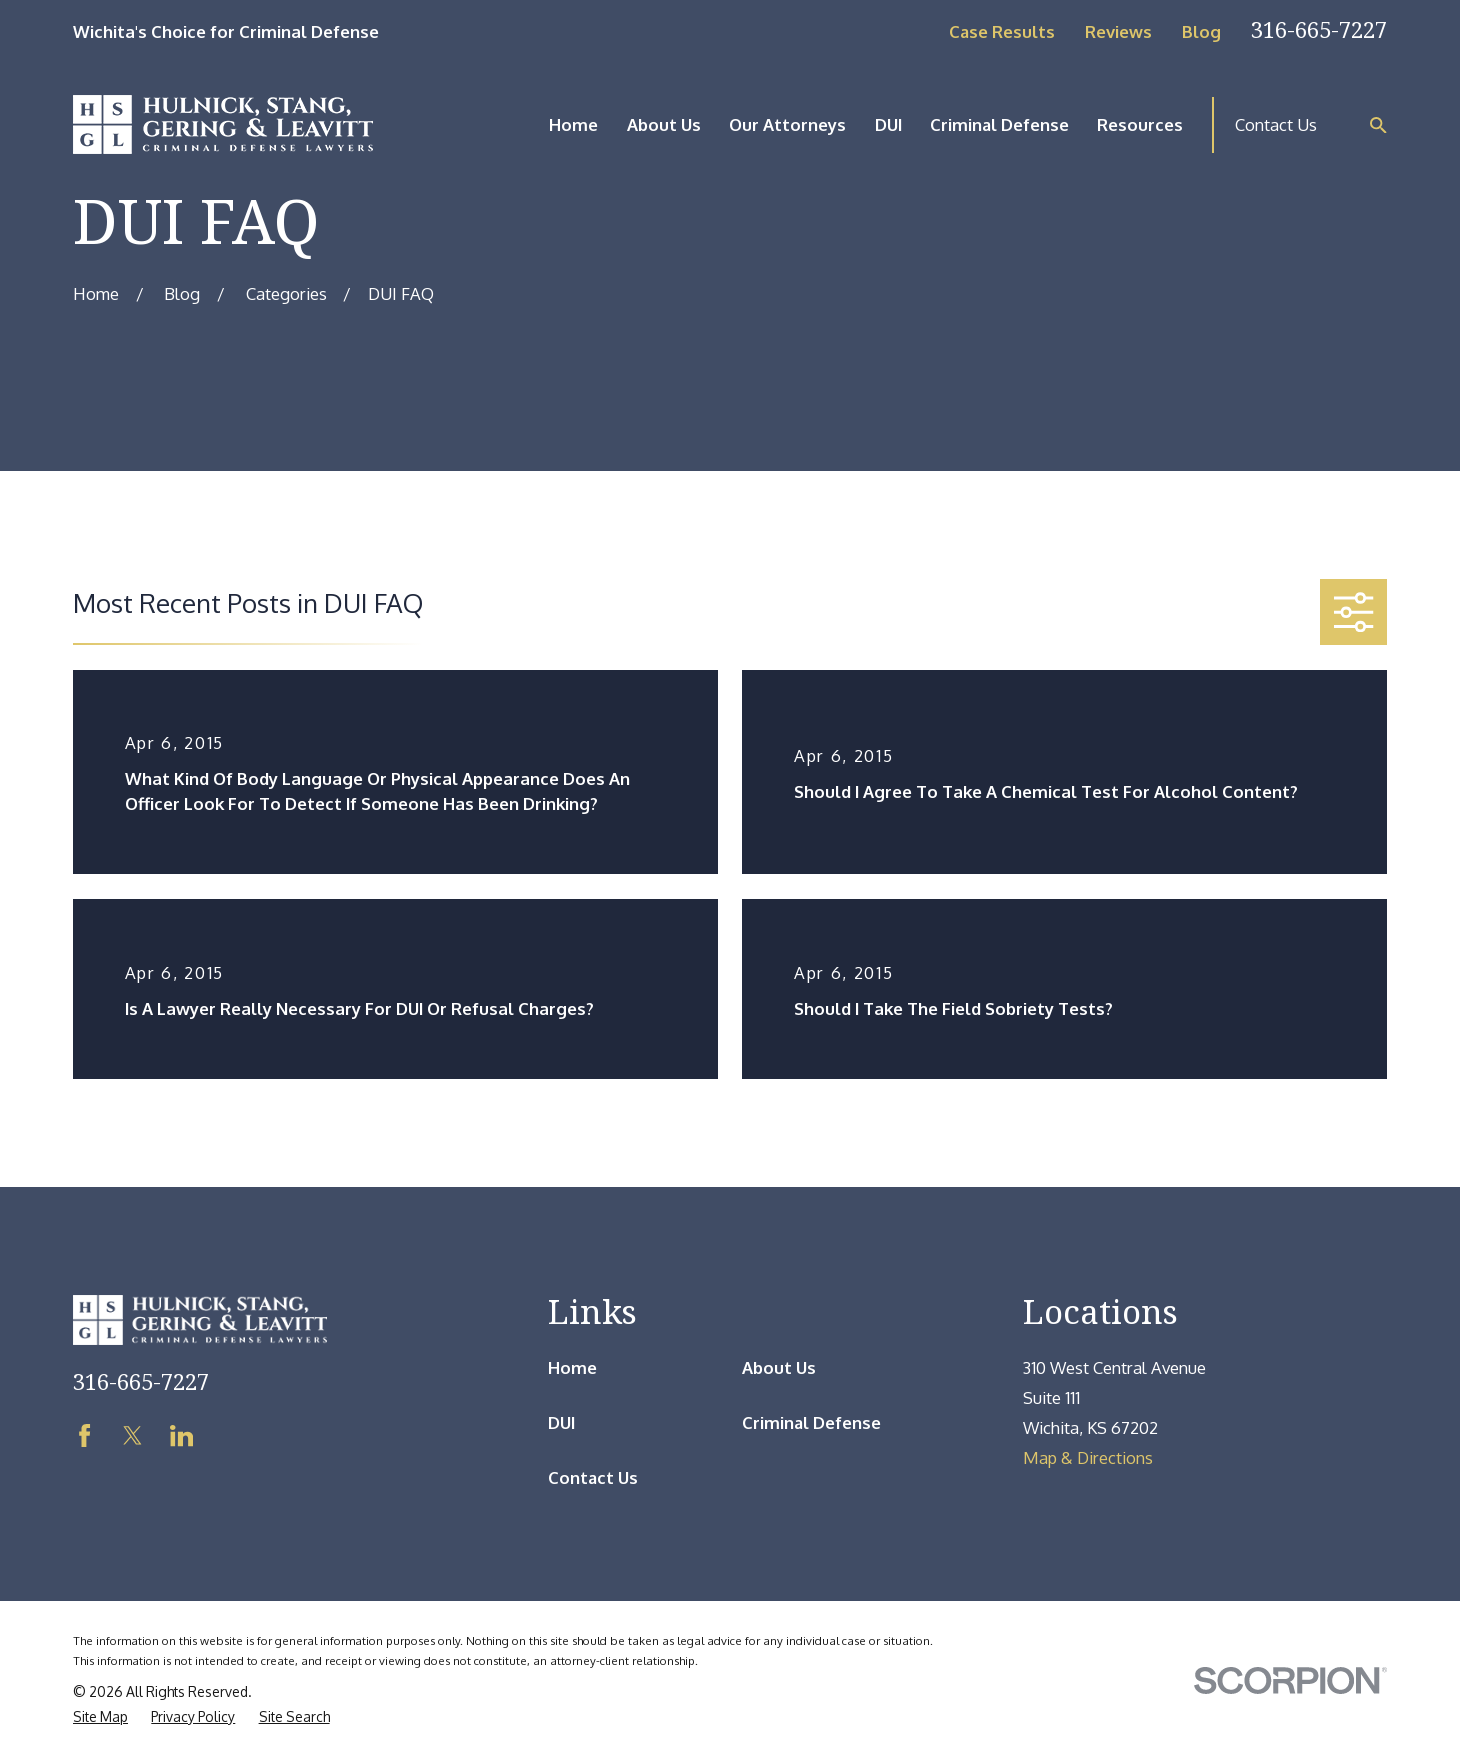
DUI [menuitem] (888, 124)
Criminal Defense (811, 1422)
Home (572, 1367)
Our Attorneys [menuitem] (787, 124)
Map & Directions (1088, 1457)
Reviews (1118, 31)
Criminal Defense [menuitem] (999, 124)
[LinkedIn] (181, 1435)
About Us (779, 1367)
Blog (1201, 31)
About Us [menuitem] (664, 124)
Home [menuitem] (573, 124)
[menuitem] (100, 1717)
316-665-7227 (1319, 29)
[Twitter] (132, 1435)
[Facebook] (84, 1435)
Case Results (1002, 31)
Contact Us (1276, 124)
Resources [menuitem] (1140, 124)
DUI (561, 1422)
